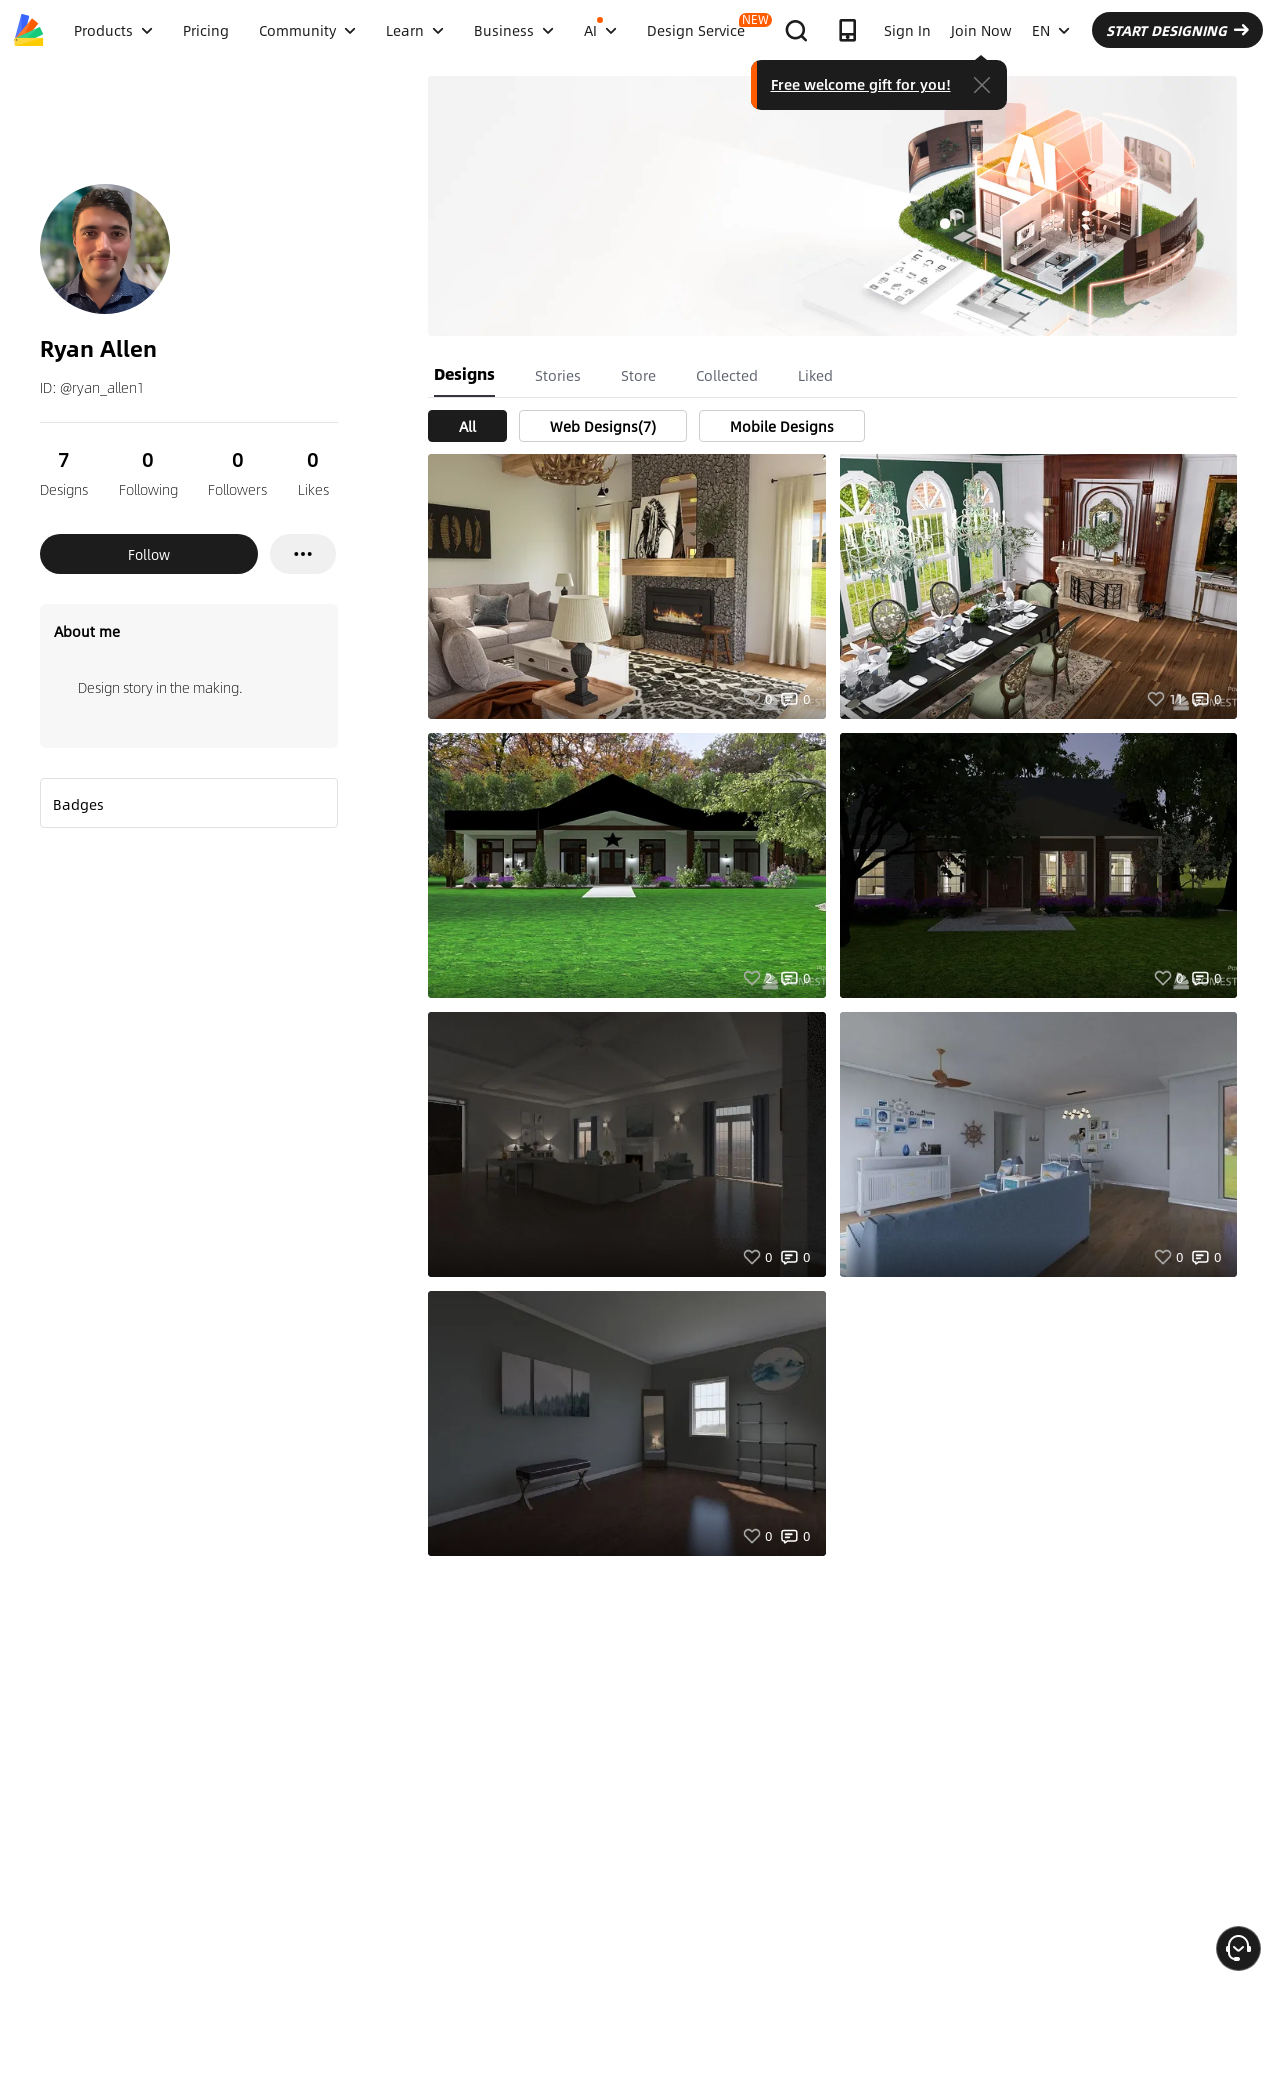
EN (1051, 30)
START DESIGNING (1177, 30)
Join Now (981, 30)
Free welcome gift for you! (861, 84)
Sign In (907, 30)
